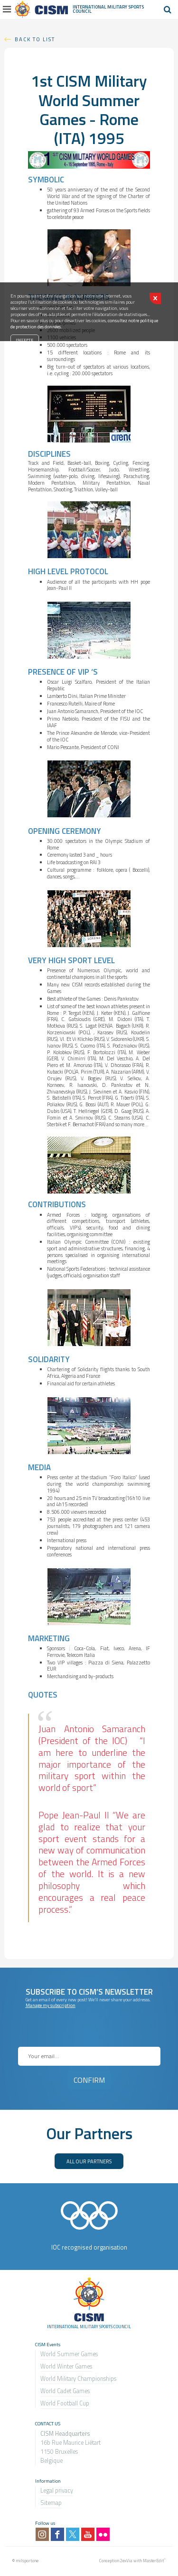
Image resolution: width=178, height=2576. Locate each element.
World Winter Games (66, 2366)
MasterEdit (153, 2561)
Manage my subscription (50, 2005)
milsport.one (27, 2561)
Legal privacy (56, 2490)
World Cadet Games (65, 2390)
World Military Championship (77, 2378)
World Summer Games (69, 2354)
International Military (100, 6)
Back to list (35, 39)
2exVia (126, 2561)
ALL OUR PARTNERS (89, 2161)
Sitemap (51, 2502)
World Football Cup (64, 2403)
